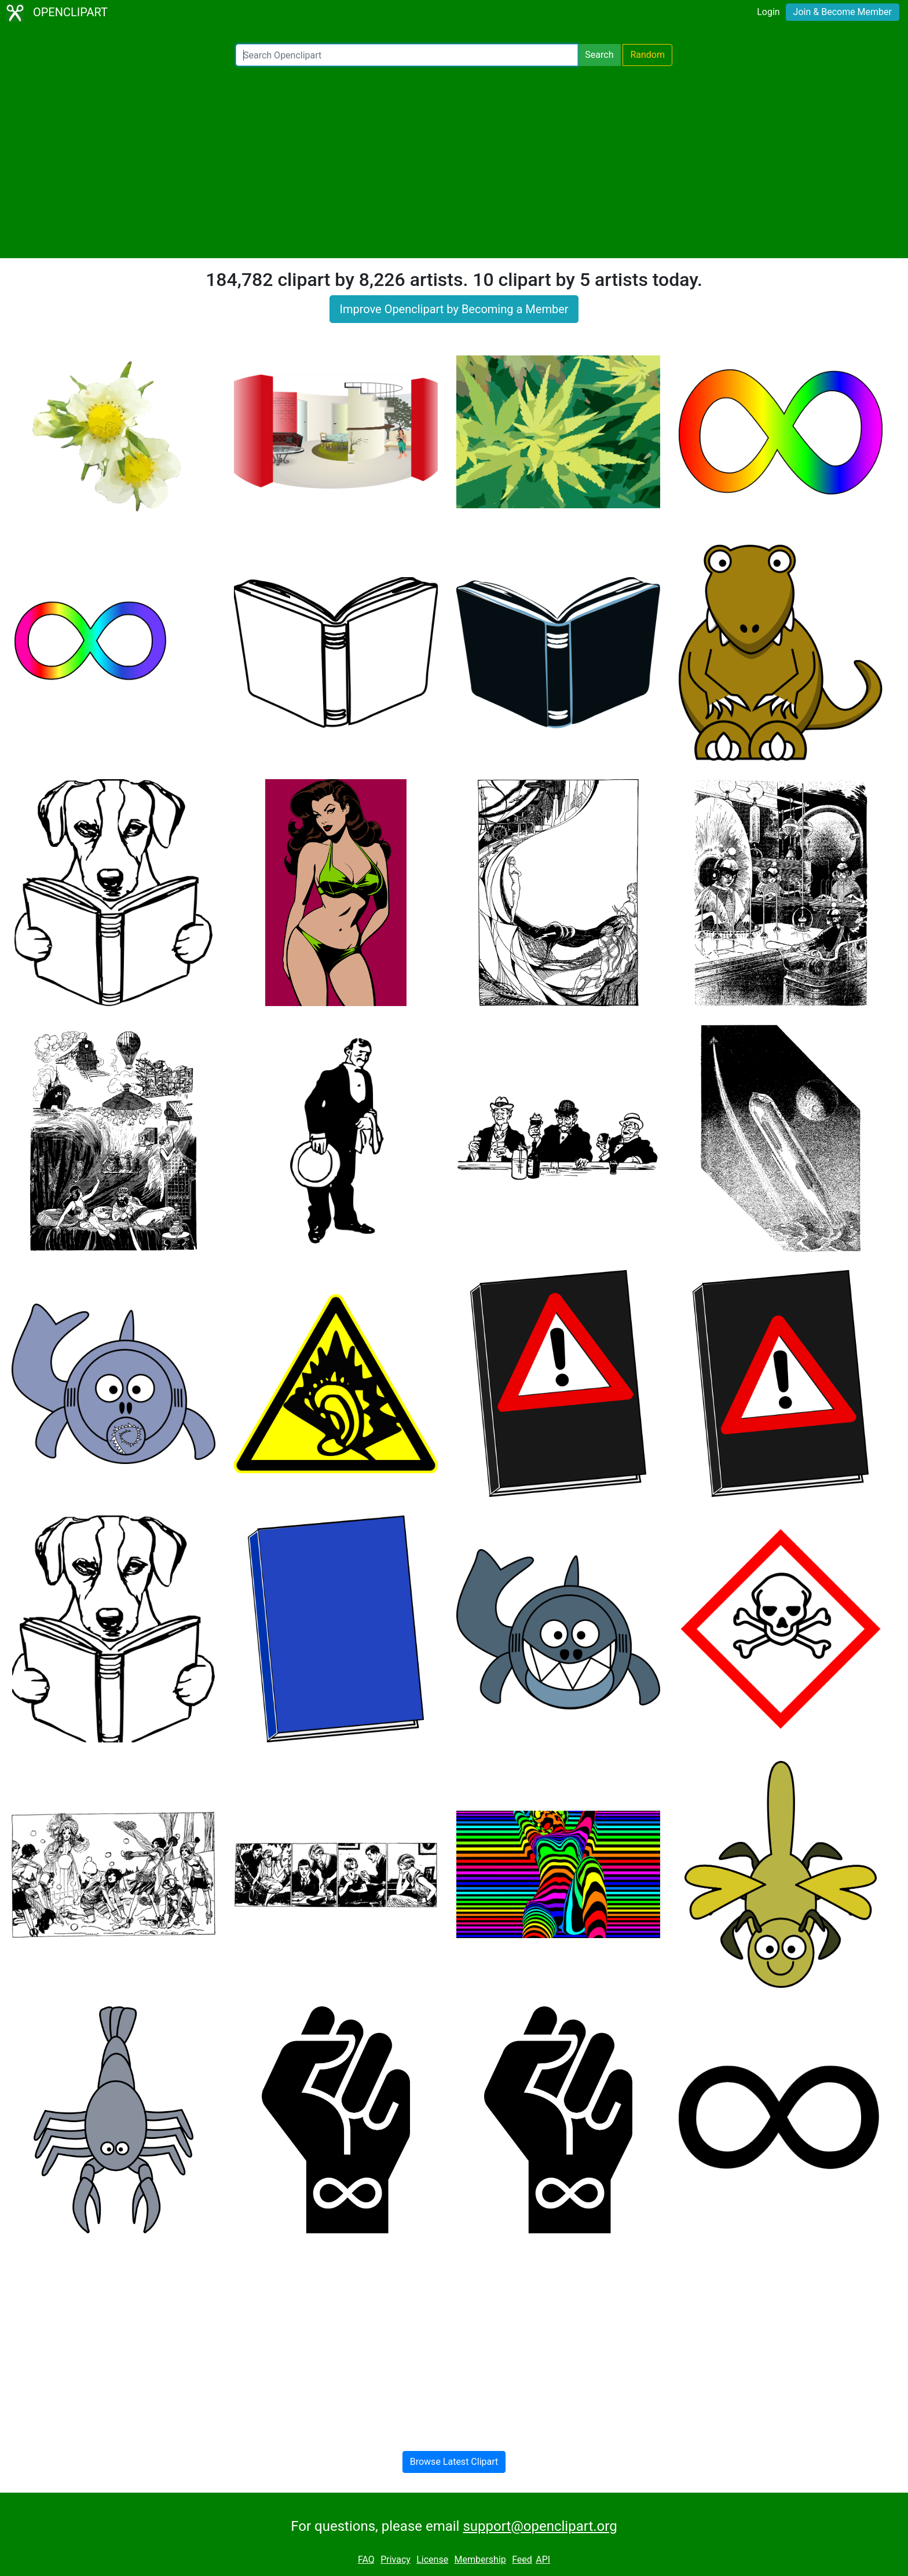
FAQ (366, 2559)
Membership (480, 2559)
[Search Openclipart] (407, 55)
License (432, 2559)
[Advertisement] (454, 162)
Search (599, 54)
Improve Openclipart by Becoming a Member (453, 309)
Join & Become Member (842, 11)
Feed (522, 2559)
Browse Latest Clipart (454, 2461)
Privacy (395, 2559)
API (543, 2559)
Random (647, 54)
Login (768, 11)
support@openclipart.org (540, 2526)
